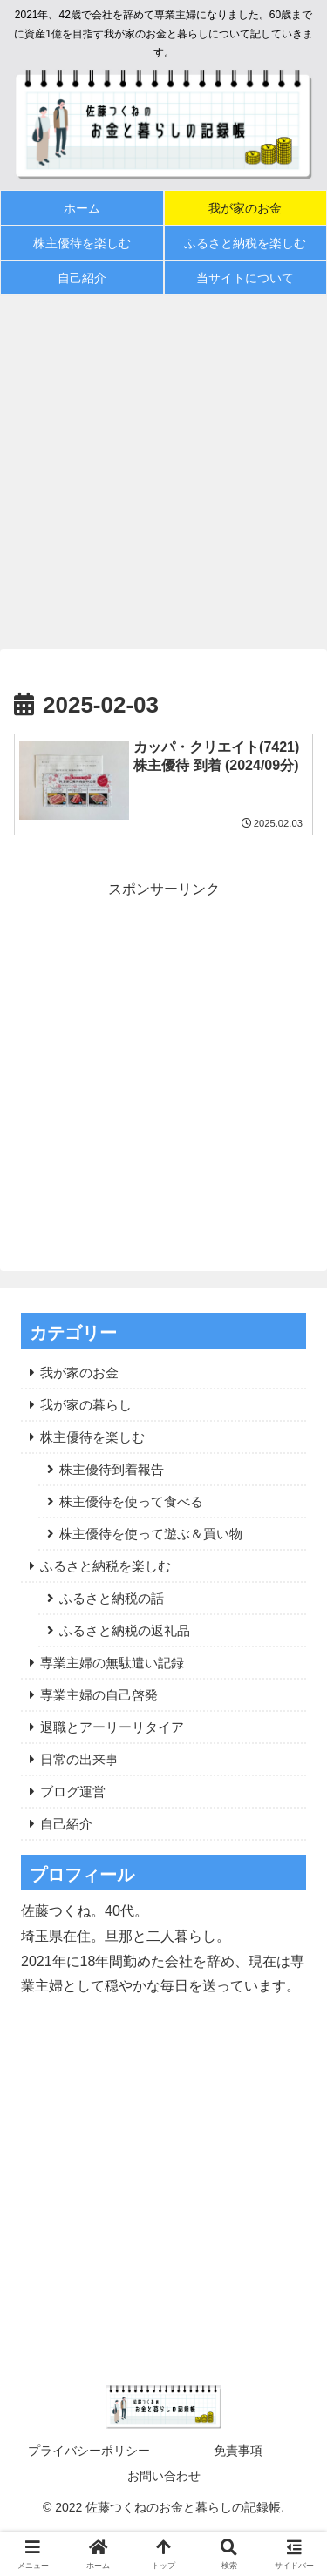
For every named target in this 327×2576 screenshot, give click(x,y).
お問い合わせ (164, 2476)
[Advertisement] (163, 471)
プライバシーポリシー (89, 2451)
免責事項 (238, 2451)
